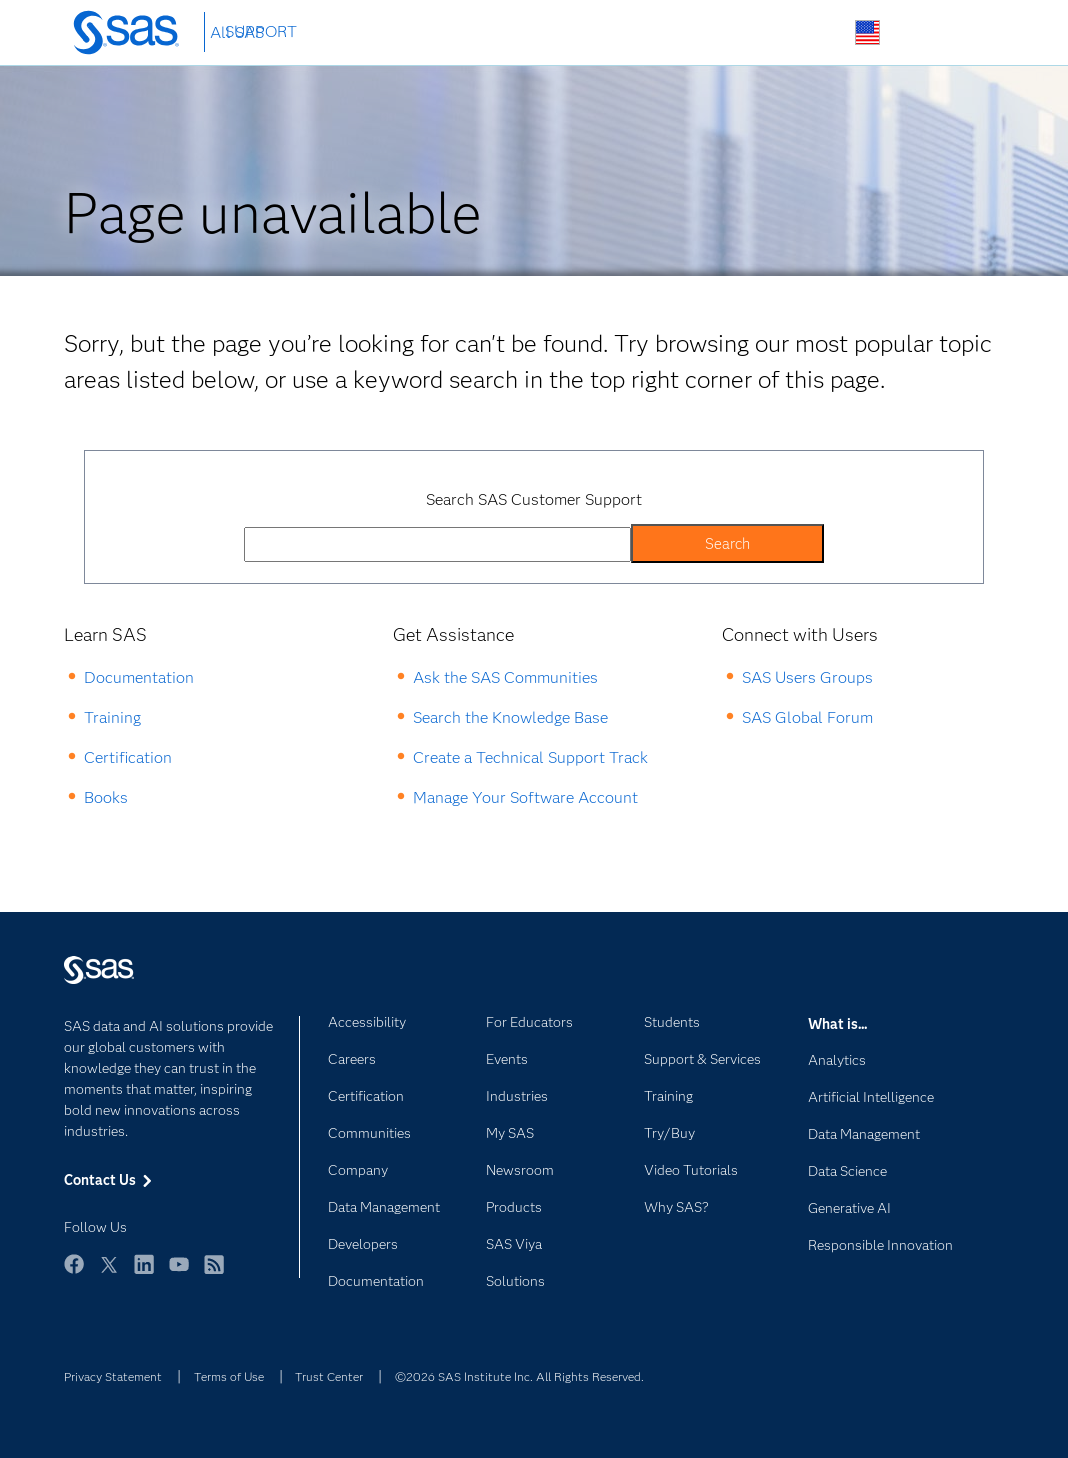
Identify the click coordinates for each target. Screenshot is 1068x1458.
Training (112, 717)
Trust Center (329, 1376)
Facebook (74, 1273)
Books (106, 797)
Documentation (139, 677)
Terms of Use (229, 1376)
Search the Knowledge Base (510, 717)
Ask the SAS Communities (505, 677)
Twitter (109, 1273)
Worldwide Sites (867, 32)
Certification (128, 757)
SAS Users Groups (807, 677)
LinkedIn (144, 1273)
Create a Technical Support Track (530, 757)
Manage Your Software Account (525, 797)
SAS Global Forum (807, 717)
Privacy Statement (113, 1376)
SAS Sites (961, 33)
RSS (214, 1273)
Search (820, 33)
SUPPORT (261, 31)
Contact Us (914, 33)
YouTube (179, 1273)
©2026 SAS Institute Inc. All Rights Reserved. (519, 1376)
